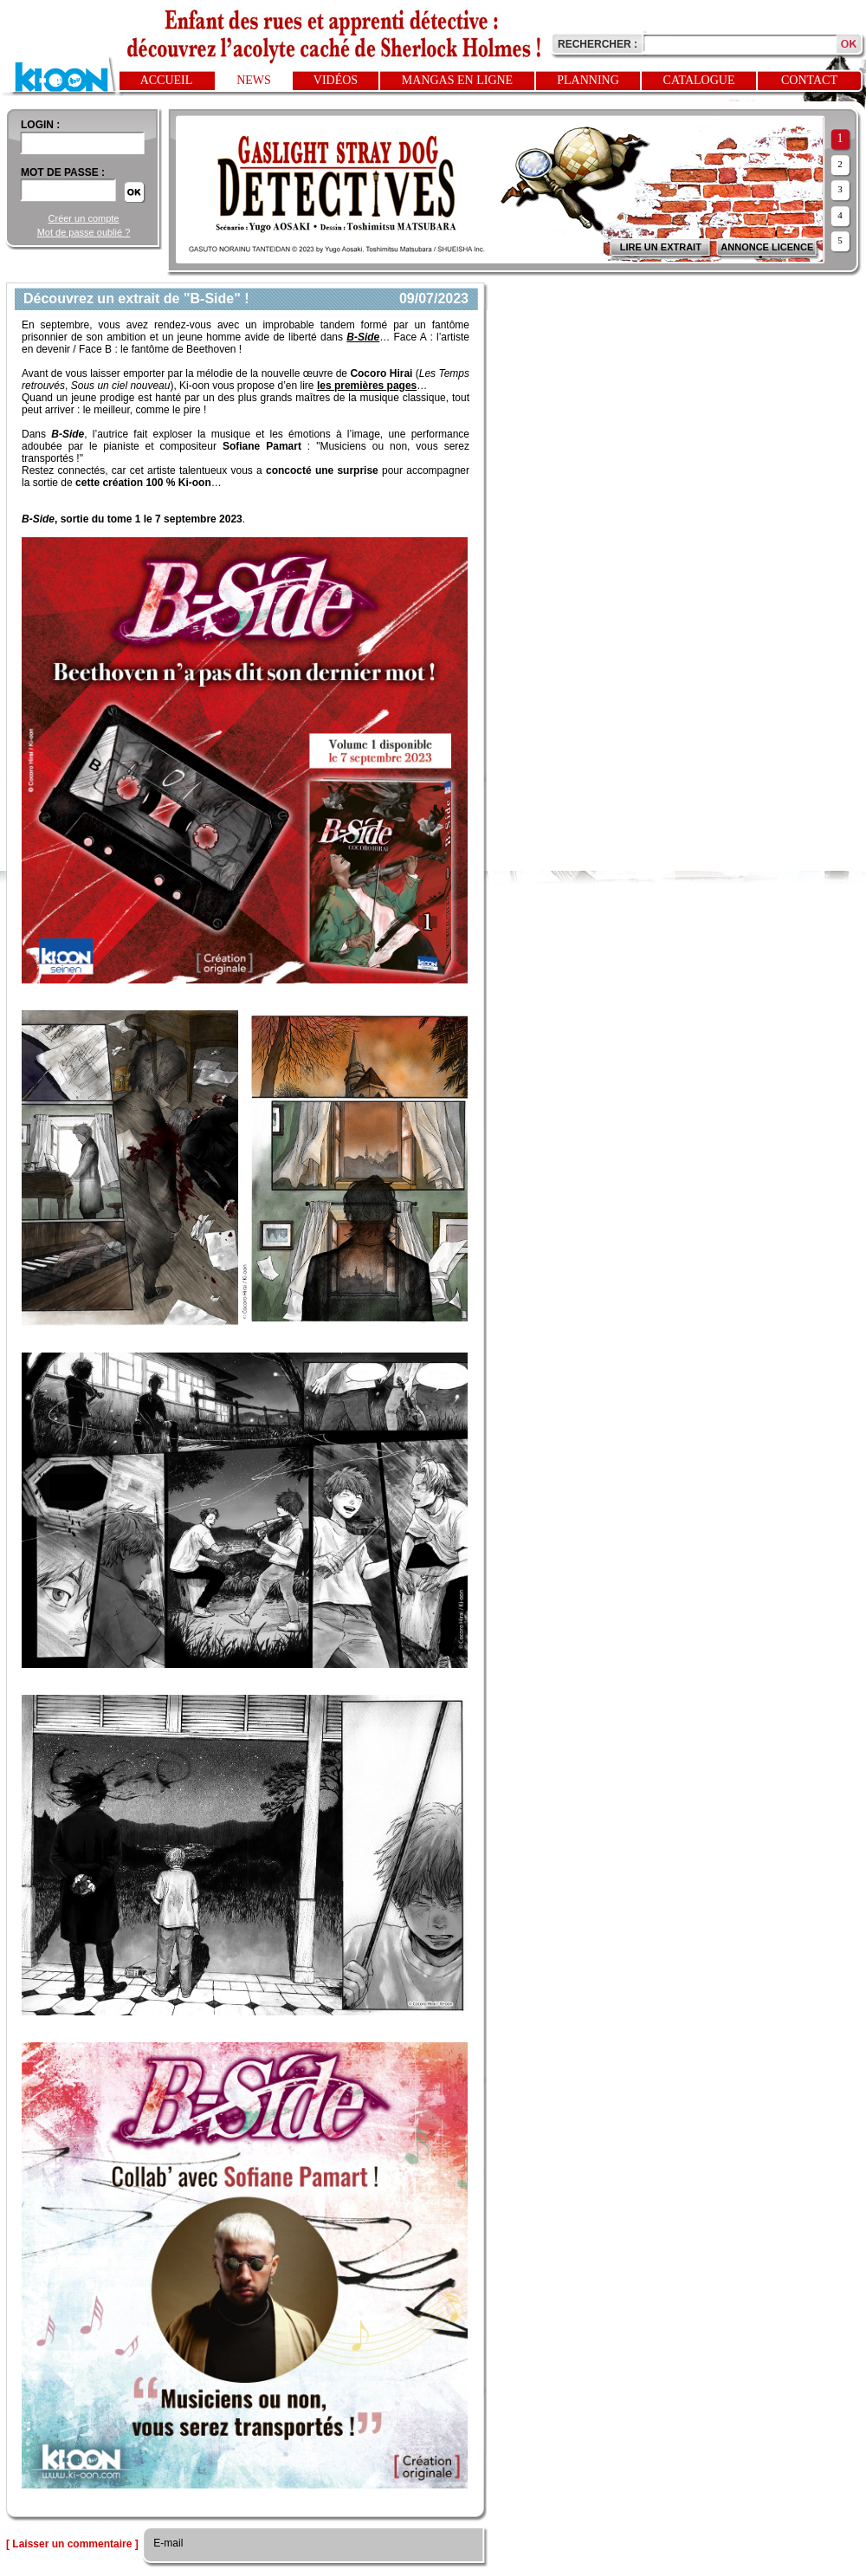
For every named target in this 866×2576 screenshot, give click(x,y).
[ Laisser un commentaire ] (72, 2544)
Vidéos (335, 80)
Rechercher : (597, 44)
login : (40, 125)
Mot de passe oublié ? (84, 232)
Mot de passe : (63, 172)
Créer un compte (84, 218)
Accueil (166, 80)
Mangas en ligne (457, 80)
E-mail (167, 2543)
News (253, 80)
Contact (809, 80)
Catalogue (699, 80)
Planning (588, 80)
